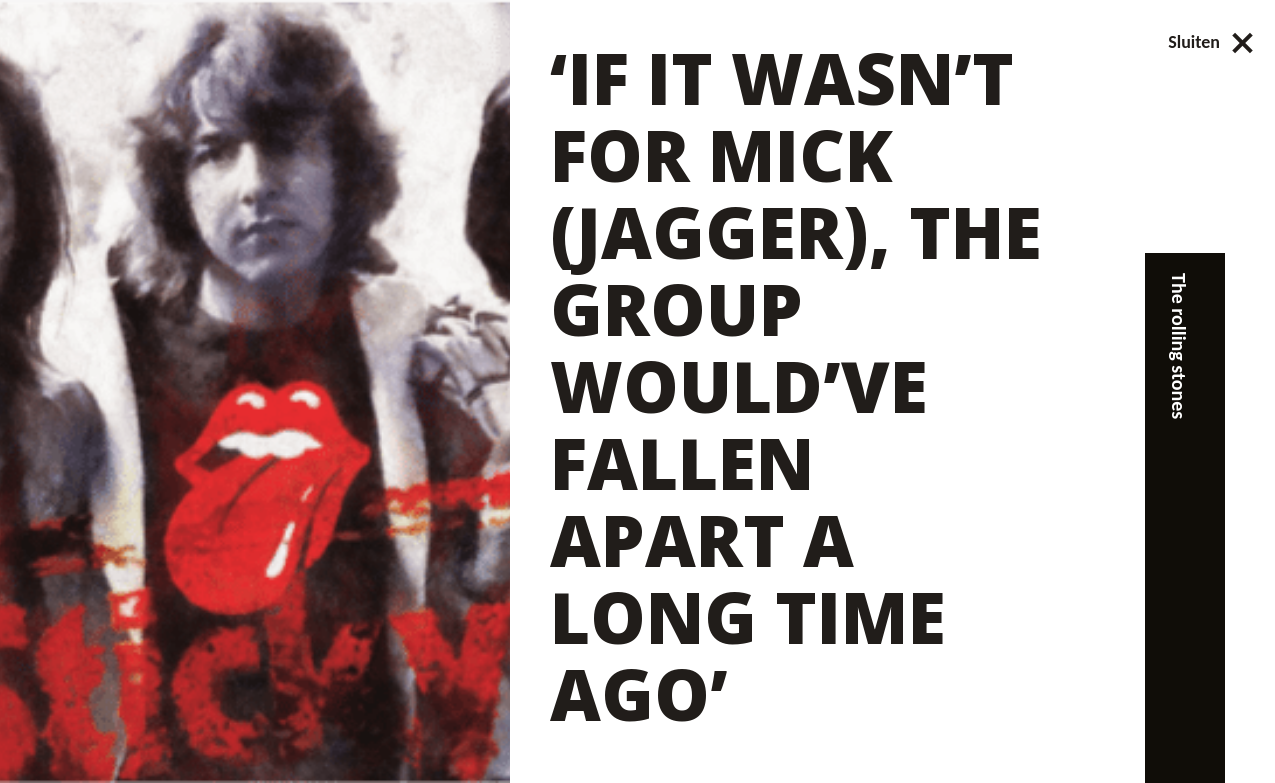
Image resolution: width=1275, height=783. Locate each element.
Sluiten (1211, 42)
